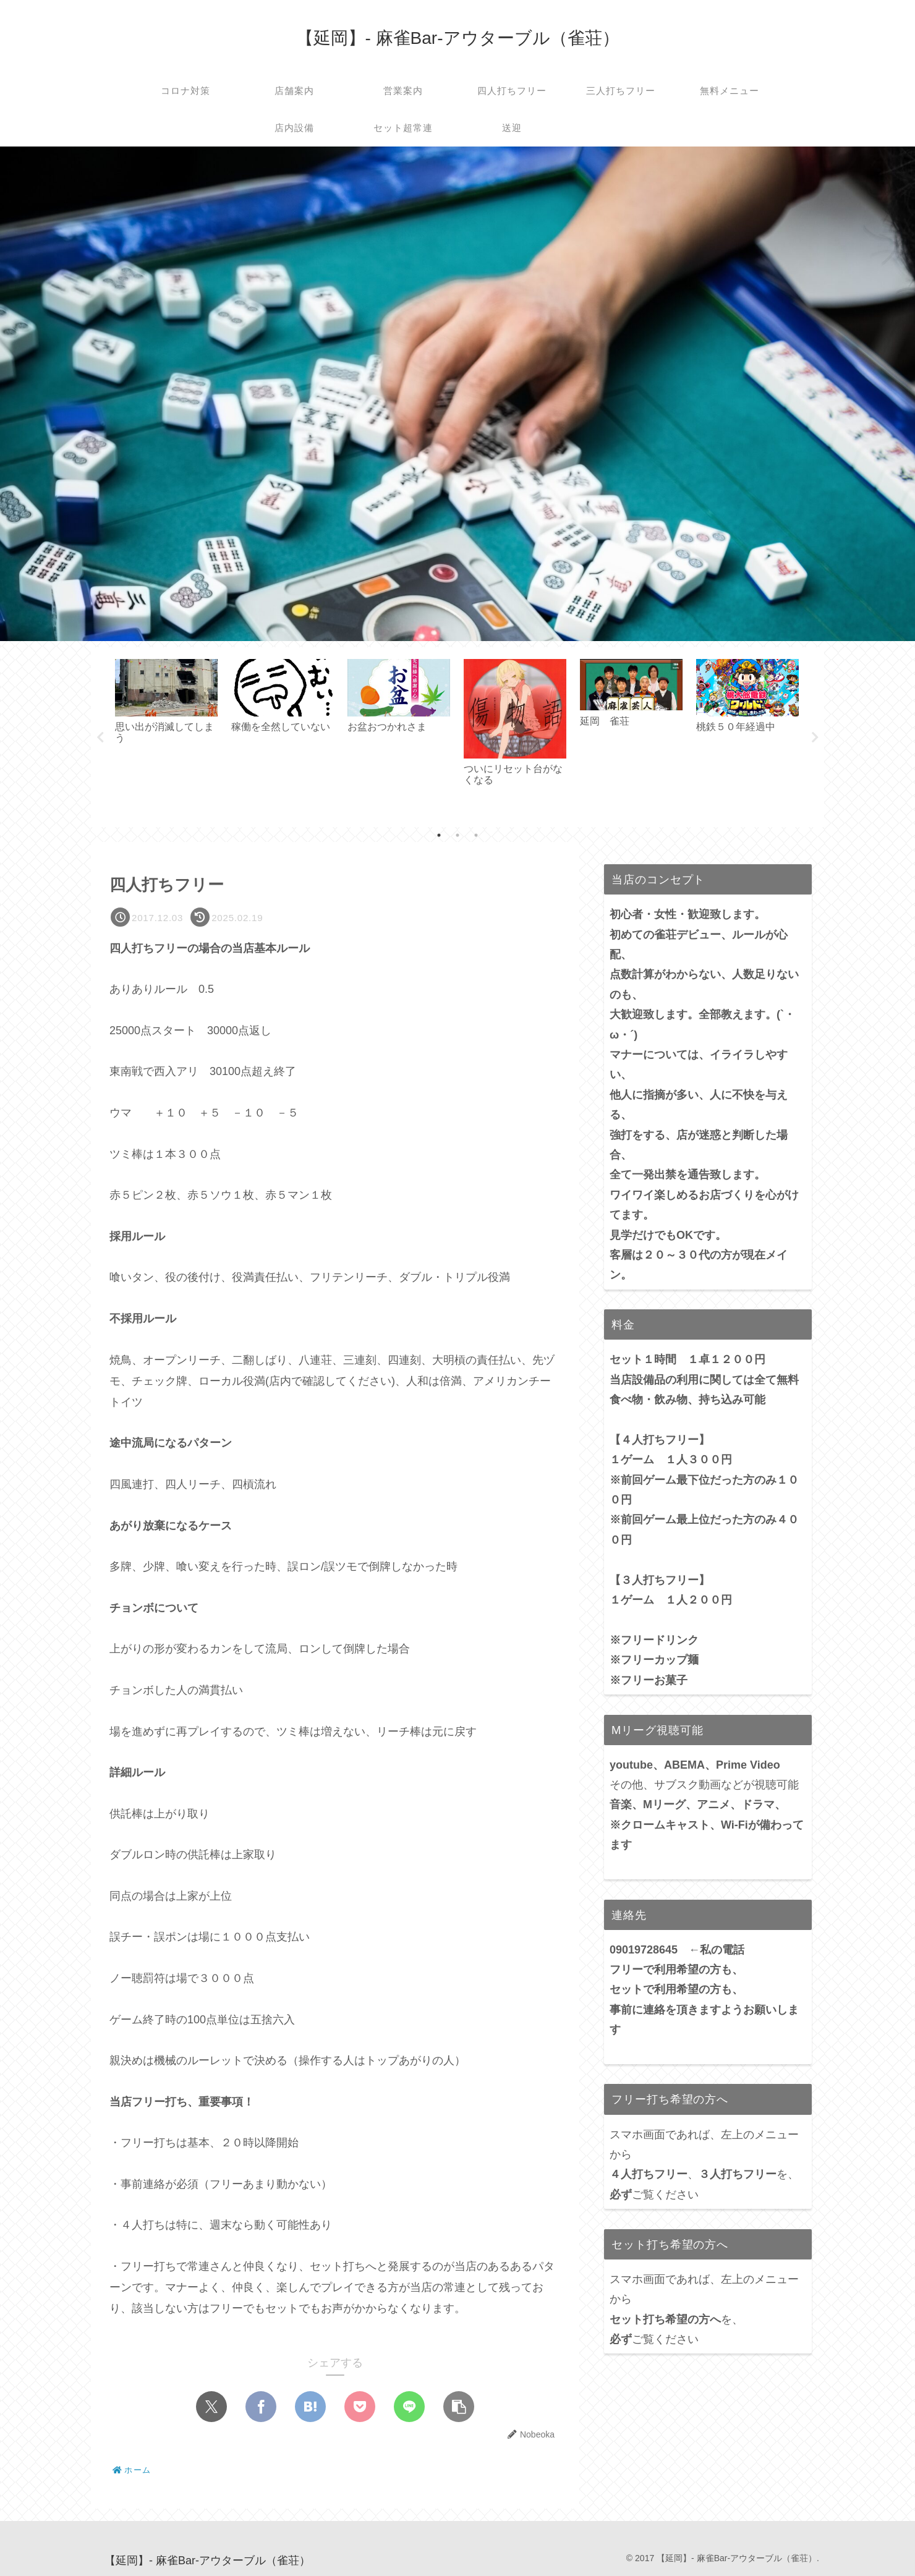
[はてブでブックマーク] (310, 2407)
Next (815, 737)
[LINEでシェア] (409, 2407)
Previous (100, 737)
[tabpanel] (166, 735)
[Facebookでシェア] (260, 2407)
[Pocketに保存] (359, 2407)
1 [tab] (439, 835)
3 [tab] (476, 835)
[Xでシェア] (211, 2407)
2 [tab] (457, 835)
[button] (458, 2407)
